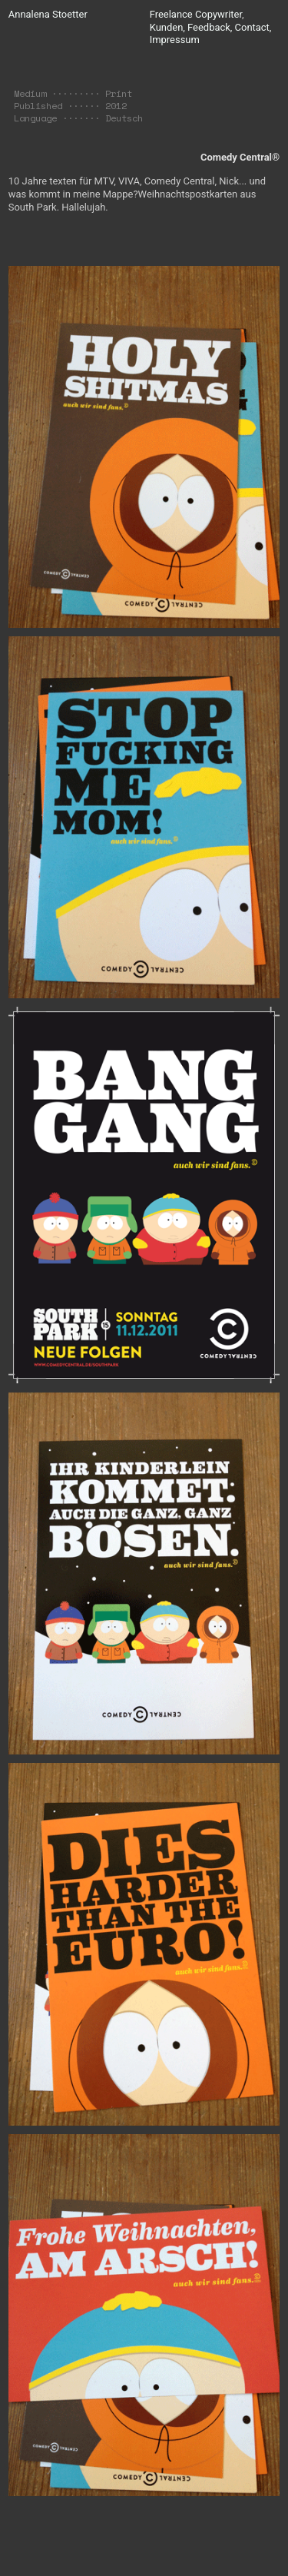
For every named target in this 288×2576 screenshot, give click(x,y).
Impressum (175, 39)
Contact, (253, 27)
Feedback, (209, 27)
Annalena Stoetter (48, 14)
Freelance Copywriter (196, 14)
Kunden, (167, 27)
